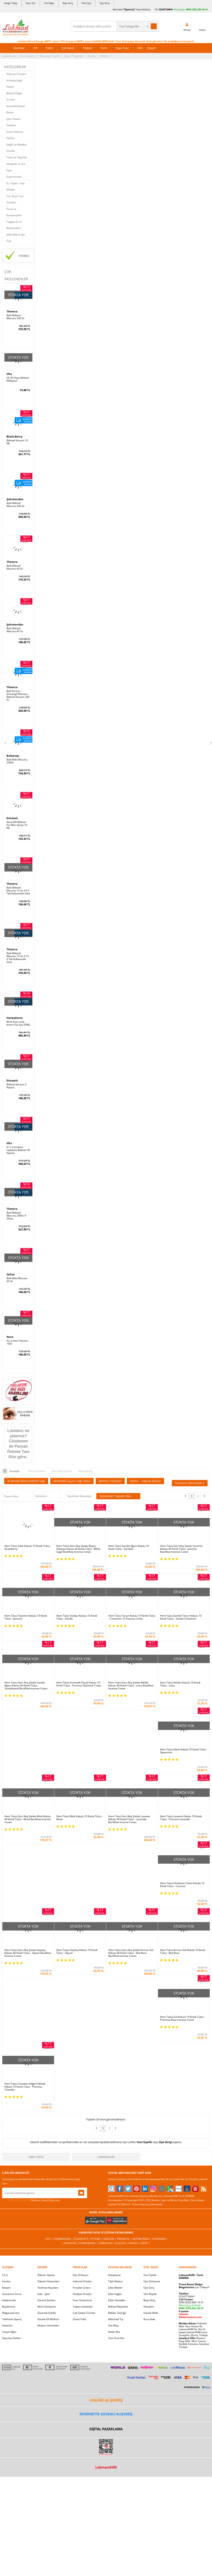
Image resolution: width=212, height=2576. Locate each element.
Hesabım (148, 2306)
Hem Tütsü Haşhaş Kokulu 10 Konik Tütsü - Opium (77, 1951)
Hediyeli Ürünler (82, 2294)
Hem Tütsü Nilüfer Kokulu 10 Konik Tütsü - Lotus (180, 1684)
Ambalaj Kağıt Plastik (14, 84)
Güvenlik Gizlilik (46, 2313)
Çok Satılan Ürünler (84, 2313)
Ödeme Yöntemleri (48, 2281)
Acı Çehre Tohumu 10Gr (17, 1342)
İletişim (104, 56)
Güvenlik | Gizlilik (50, 56)
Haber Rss (114, 2332)
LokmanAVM (106, 2157)
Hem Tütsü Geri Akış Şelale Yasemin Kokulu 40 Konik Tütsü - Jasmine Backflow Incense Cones (181, 1549)
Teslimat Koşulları (47, 2287)
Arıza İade (149, 2319)
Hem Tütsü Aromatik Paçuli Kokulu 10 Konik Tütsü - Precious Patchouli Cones (78, 1684)
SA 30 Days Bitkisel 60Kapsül (18, 379)
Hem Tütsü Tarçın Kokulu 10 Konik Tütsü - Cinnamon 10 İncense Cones (131, 1617)
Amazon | (110, 2239)
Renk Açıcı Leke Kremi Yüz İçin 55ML (18, 1023)
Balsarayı (13, 756)
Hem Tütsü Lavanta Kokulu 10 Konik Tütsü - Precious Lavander (181, 1818)
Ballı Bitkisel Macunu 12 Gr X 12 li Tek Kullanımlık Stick (18, 958)
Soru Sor (31, 3)
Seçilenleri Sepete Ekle (118, 1496)
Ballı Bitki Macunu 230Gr (17, 761)
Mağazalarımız (11, 2313)
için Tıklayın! (194, 2287)
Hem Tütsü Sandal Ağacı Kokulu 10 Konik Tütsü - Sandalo (128, 1547)
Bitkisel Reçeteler (118, 2306)
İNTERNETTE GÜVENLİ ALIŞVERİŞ (106, 2414)
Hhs (9, 374)
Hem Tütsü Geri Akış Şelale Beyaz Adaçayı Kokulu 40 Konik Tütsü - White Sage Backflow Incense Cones (78, 1549)
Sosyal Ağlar (9, 2332)
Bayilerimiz (8, 2306)
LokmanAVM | (63, 2239)
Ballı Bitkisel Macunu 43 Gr (15, 567)
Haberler (7, 2325)
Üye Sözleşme (151, 2281)
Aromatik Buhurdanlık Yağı (26, 1481)
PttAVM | (96, 2239)
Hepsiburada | (142, 2239)
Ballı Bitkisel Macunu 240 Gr (16, 317)
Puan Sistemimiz (82, 2300)
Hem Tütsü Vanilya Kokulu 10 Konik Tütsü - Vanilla (76, 1617)
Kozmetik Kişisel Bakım (15, 109)
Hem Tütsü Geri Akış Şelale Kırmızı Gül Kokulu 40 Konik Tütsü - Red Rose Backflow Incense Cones (130, 1953)
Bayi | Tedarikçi (74, 56)
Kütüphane (114, 2275)
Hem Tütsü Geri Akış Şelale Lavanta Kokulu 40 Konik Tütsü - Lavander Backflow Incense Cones (129, 1819)
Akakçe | (135, 2243)
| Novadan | (70, 2243)
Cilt (35, 48)
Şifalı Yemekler (117, 2300)
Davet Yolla (79, 2319)
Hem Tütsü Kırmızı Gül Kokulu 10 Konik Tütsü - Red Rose (182, 1951)
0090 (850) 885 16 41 (191, 2302)
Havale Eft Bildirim (48, 2319)
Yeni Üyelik (144, 2142)
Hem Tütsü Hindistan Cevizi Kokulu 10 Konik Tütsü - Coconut (182, 1885)
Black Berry (14, 436)
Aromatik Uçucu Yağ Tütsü (71, 1481)
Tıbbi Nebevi (115, 2281)
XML (140, 48)
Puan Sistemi (27, 56)
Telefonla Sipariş (12, 2319)
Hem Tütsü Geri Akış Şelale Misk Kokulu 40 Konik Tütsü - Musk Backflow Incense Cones (27, 1819)
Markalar (19, 48)
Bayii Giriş (149, 2300)
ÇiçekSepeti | (81, 2239)
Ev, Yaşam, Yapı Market (15, 186)
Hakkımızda (9, 56)
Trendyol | (124, 2239)
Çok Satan (68, 48)
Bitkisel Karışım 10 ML (17, 442)
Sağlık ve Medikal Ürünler (16, 148)
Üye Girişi (165, 2142)
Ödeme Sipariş (46, 2275)
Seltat (11, 1274)
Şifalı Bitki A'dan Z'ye (15, 238)
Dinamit (12, 818)
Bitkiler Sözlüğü (117, 2313)
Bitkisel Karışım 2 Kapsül (16, 1086)
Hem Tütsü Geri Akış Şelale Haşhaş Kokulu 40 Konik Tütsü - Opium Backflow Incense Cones (27, 1953)
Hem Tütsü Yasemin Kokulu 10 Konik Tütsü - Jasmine (25, 1617)
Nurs (10, 1337)
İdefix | (145, 2243)
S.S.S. (5, 2275)
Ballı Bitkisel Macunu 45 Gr (15, 630)
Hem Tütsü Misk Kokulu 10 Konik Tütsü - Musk (79, 1818)
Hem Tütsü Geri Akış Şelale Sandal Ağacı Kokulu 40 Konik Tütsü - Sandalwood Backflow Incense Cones (26, 1685)
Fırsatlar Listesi (81, 2287)
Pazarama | (160, 2239)
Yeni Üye (86, 3)
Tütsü (49, 48)
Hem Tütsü (36, 2157)
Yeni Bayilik (150, 2294)
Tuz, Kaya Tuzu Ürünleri (15, 199)
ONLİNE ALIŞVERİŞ (106, 2400)
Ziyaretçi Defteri (11, 2338)
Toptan (87, 48)
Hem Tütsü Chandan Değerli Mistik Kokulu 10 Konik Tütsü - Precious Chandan (24, 2086)
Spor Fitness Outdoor (13, 122)
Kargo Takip (10, 3)
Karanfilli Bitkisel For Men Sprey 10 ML (17, 825)
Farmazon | (106, 2243)
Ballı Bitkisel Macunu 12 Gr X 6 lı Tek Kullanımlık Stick (18, 890)
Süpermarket (14, 177)
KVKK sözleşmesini (18, 2200)
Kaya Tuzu (122, 48)
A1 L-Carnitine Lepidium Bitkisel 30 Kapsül (18, 1150)
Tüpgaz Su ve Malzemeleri (14, 225)
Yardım (91, 56)
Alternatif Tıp (115, 2319)
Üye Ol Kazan (80, 2275)
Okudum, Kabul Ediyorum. (31, 2200)
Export (151, 48)
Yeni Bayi (49, 3)
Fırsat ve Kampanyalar (14, 212)
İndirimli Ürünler (82, 2281)
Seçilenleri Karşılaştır (79, 1496)
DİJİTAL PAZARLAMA (106, 2429)
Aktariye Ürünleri (16, 74)
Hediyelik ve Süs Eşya (15, 167)
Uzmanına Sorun (12, 2294)
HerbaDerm (15, 1018)
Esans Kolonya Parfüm (14, 135)
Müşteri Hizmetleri (48, 2325)
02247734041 (166, 9)
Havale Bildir (150, 2313)
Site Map (113, 2325)
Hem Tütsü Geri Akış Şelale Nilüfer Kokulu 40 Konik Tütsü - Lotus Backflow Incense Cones (130, 1685)
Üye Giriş (105, 3)
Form (104, 48)
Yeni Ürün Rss (116, 2338)
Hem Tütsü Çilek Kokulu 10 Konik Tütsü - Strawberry (27, 1547)
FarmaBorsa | (88, 2243)
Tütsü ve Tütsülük (16, 157)
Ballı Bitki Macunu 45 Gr (17, 1280)
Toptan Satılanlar (83, 2306)
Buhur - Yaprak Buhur (145, 1481)
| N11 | (49, 2239)
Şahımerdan (15, 499)
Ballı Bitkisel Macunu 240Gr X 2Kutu (16, 1215)
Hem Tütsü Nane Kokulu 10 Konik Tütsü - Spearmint (183, 1751)
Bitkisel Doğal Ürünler (14, 96)
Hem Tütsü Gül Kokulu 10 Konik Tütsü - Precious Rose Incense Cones (182, 2018)
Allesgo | (122, 2243)
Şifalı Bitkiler (115, 2287)
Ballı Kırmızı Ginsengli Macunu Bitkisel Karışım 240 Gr (18, 695)
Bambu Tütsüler (110, 1481)
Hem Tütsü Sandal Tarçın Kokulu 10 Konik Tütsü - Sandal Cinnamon (180, 1617)
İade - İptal (43, 2294)
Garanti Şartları (46, 2300)
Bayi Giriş (68, 3)
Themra (12, 311)
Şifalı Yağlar (115, 2294)
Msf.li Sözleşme (46, 2306)
